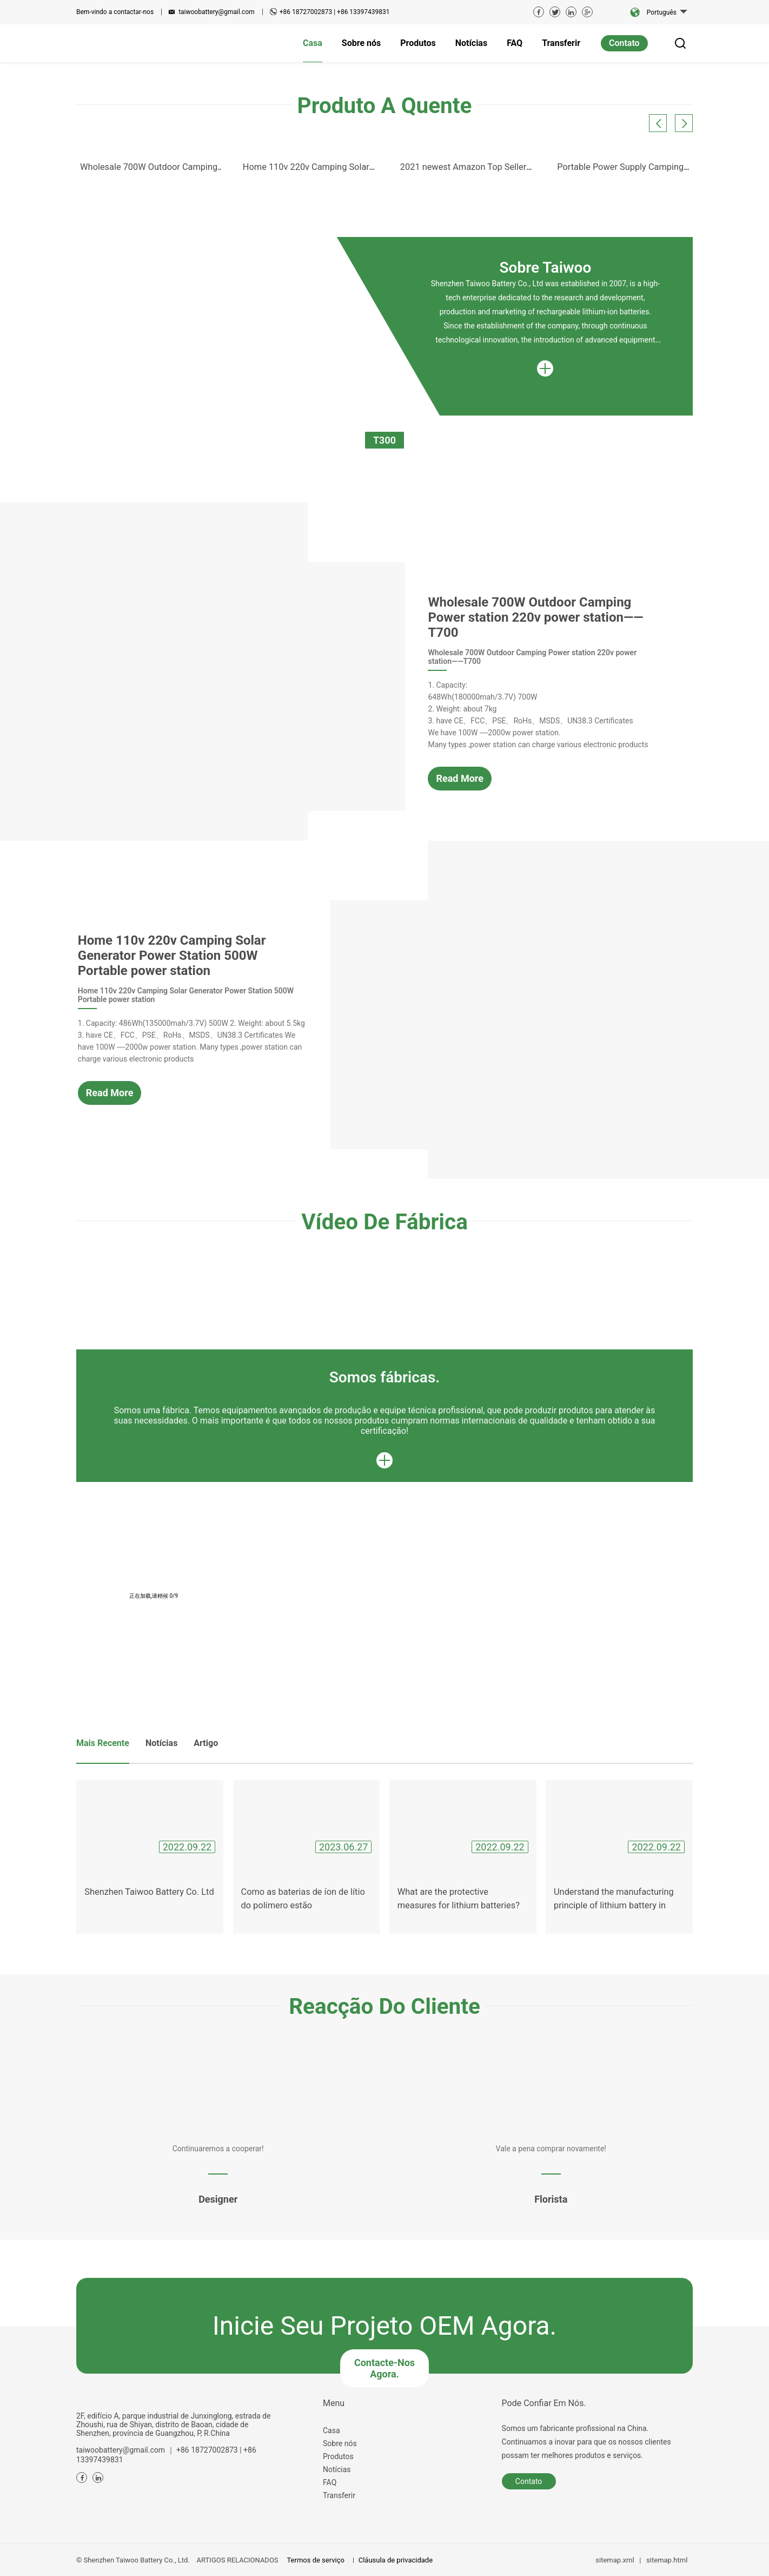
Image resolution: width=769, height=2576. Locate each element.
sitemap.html (666, 2560)
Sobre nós (340, 2443)
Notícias (337, 2469)
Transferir (339, 2495)
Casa (331, 2430)
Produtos (338, 2456)
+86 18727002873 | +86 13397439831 (335, 12)
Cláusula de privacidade (396, 2560)
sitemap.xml (614, 2560)
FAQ (329, 2482)
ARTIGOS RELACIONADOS (238, 2560)
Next (724, 105)
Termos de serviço (315, 2560)
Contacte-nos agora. (384, 2368)
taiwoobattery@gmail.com (216, 12)
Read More (459, 778)
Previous (46, 192)
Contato (624, 43)
